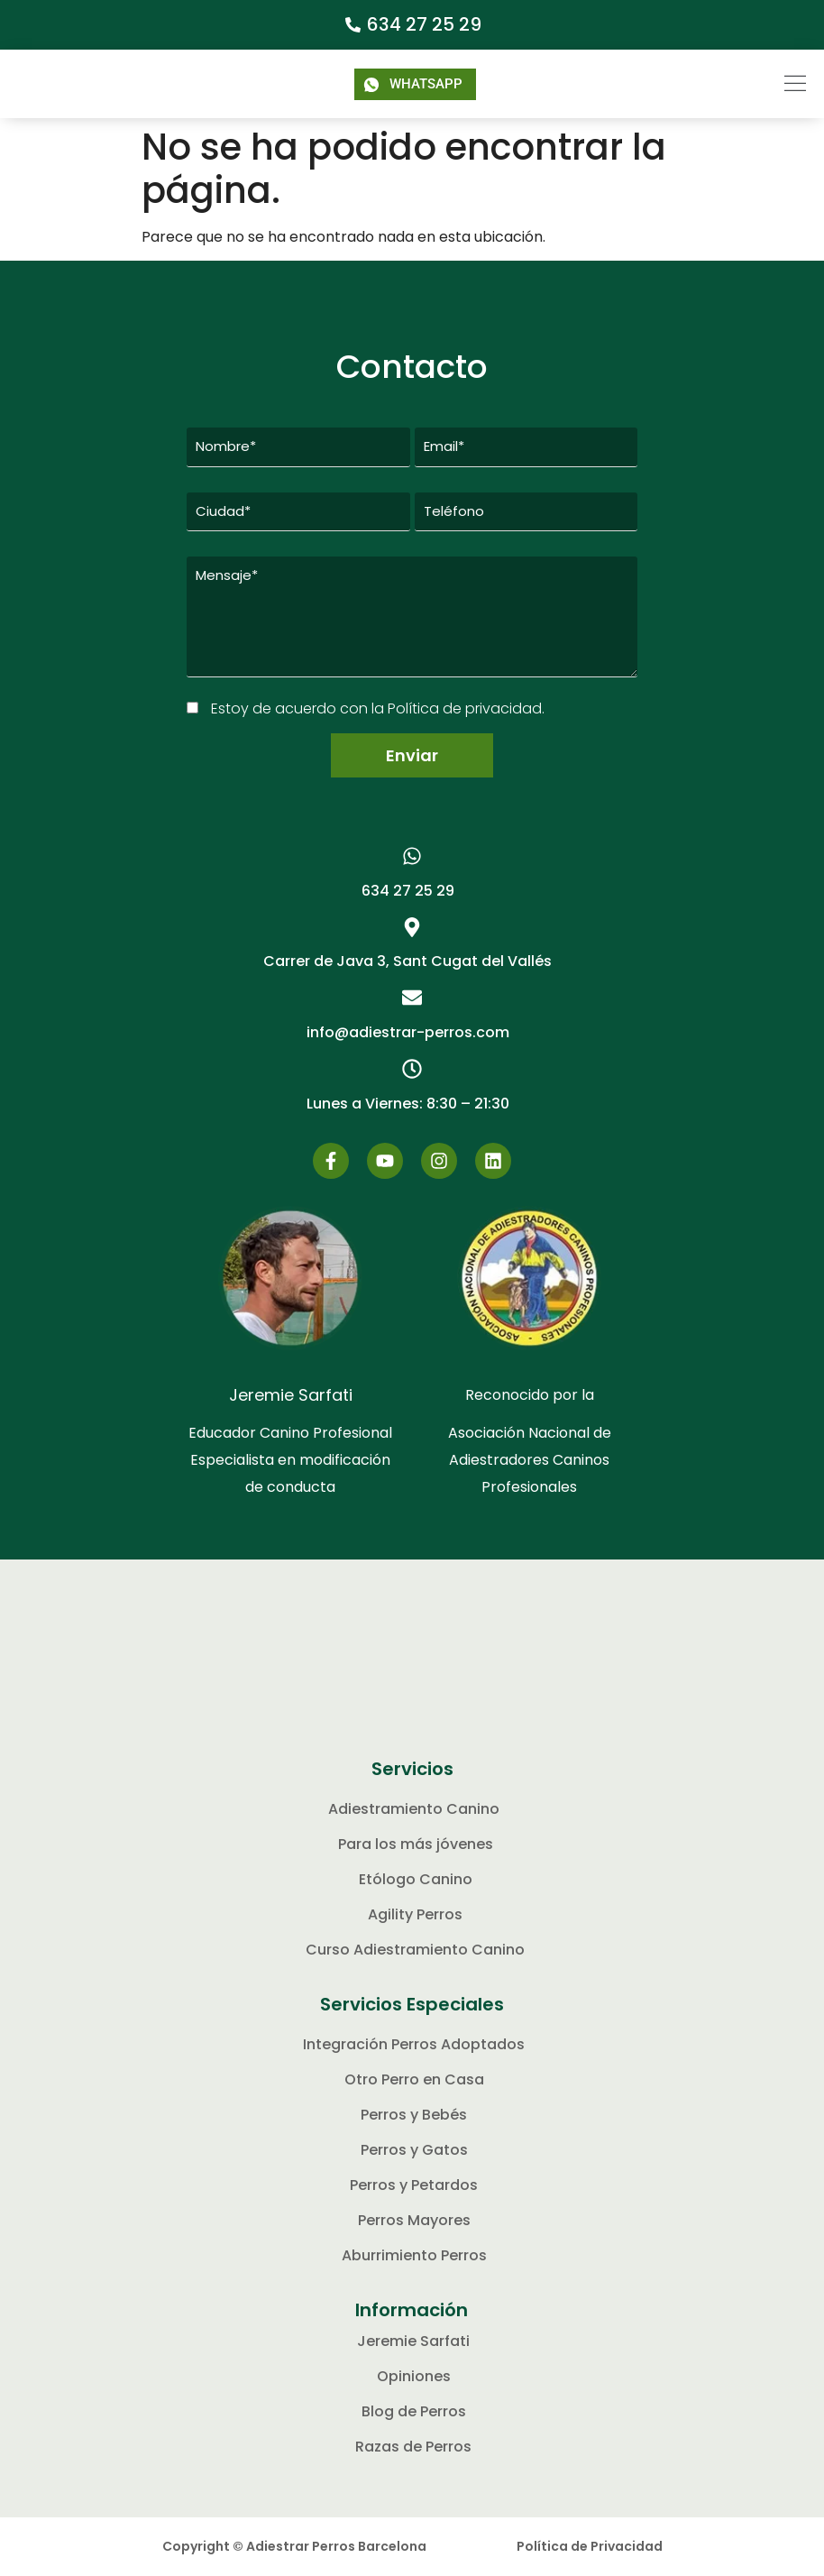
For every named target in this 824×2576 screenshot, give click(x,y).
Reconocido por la (529, 1395)
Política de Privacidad (590, 2547)
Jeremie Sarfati (290, 1396)
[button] (763, 84)
